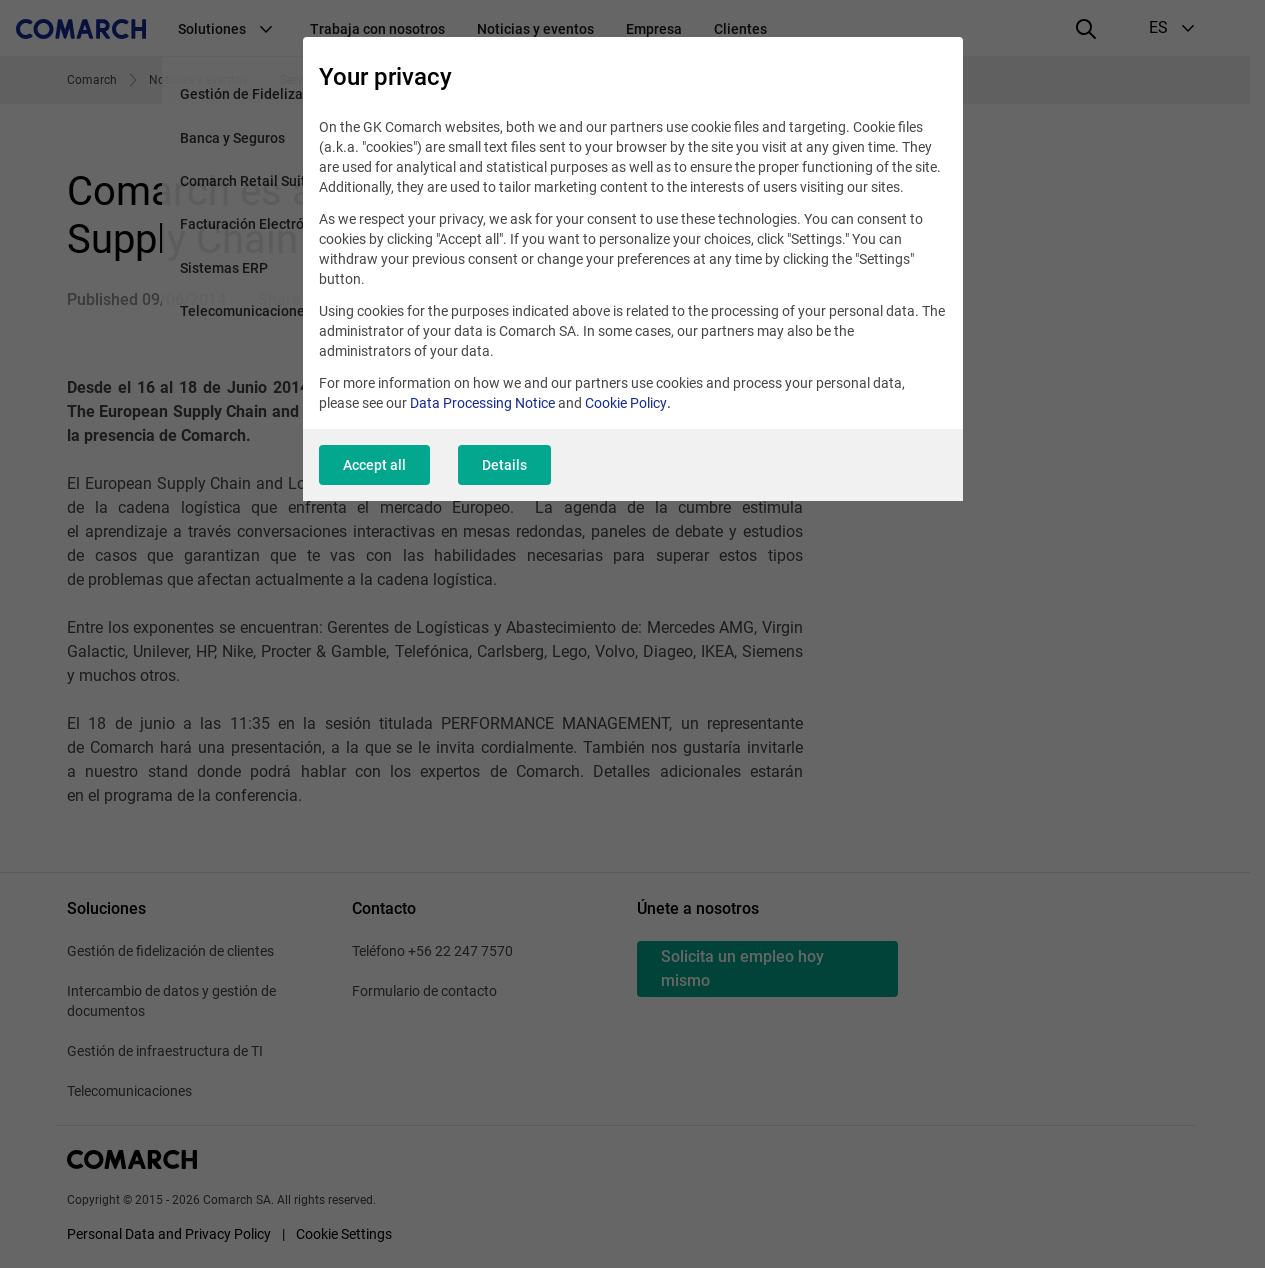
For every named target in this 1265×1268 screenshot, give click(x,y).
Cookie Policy (626, 403)
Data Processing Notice (482, 403)
